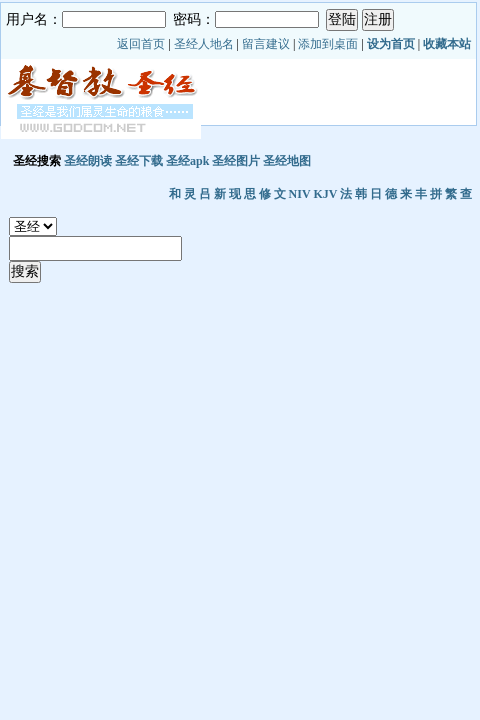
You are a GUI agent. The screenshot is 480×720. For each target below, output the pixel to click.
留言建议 (266, 44)
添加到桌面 (328, 44)
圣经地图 (287, 161)
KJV (325, 194)
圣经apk (187, 161)
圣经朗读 (88, 161)
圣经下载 (139, 161)
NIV (300, 194)
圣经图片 (236, 161)
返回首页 (141, 44)
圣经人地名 (204, 44)
